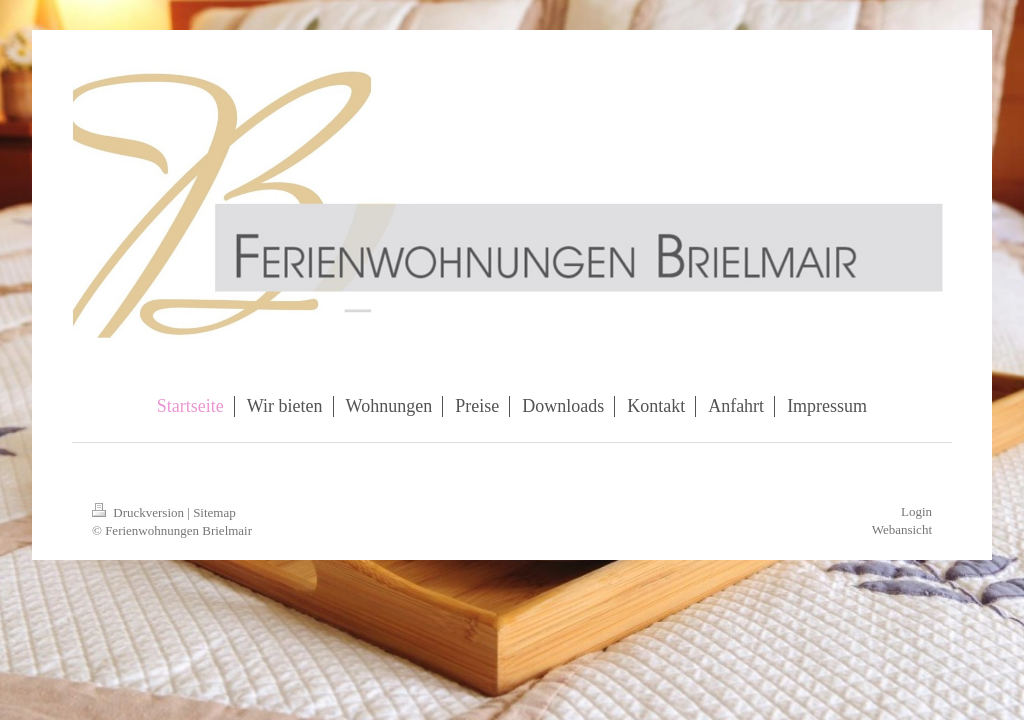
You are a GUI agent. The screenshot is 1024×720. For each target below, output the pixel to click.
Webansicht (902, 529)
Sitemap (214, 512)
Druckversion (139, 512)
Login (916, 511)
